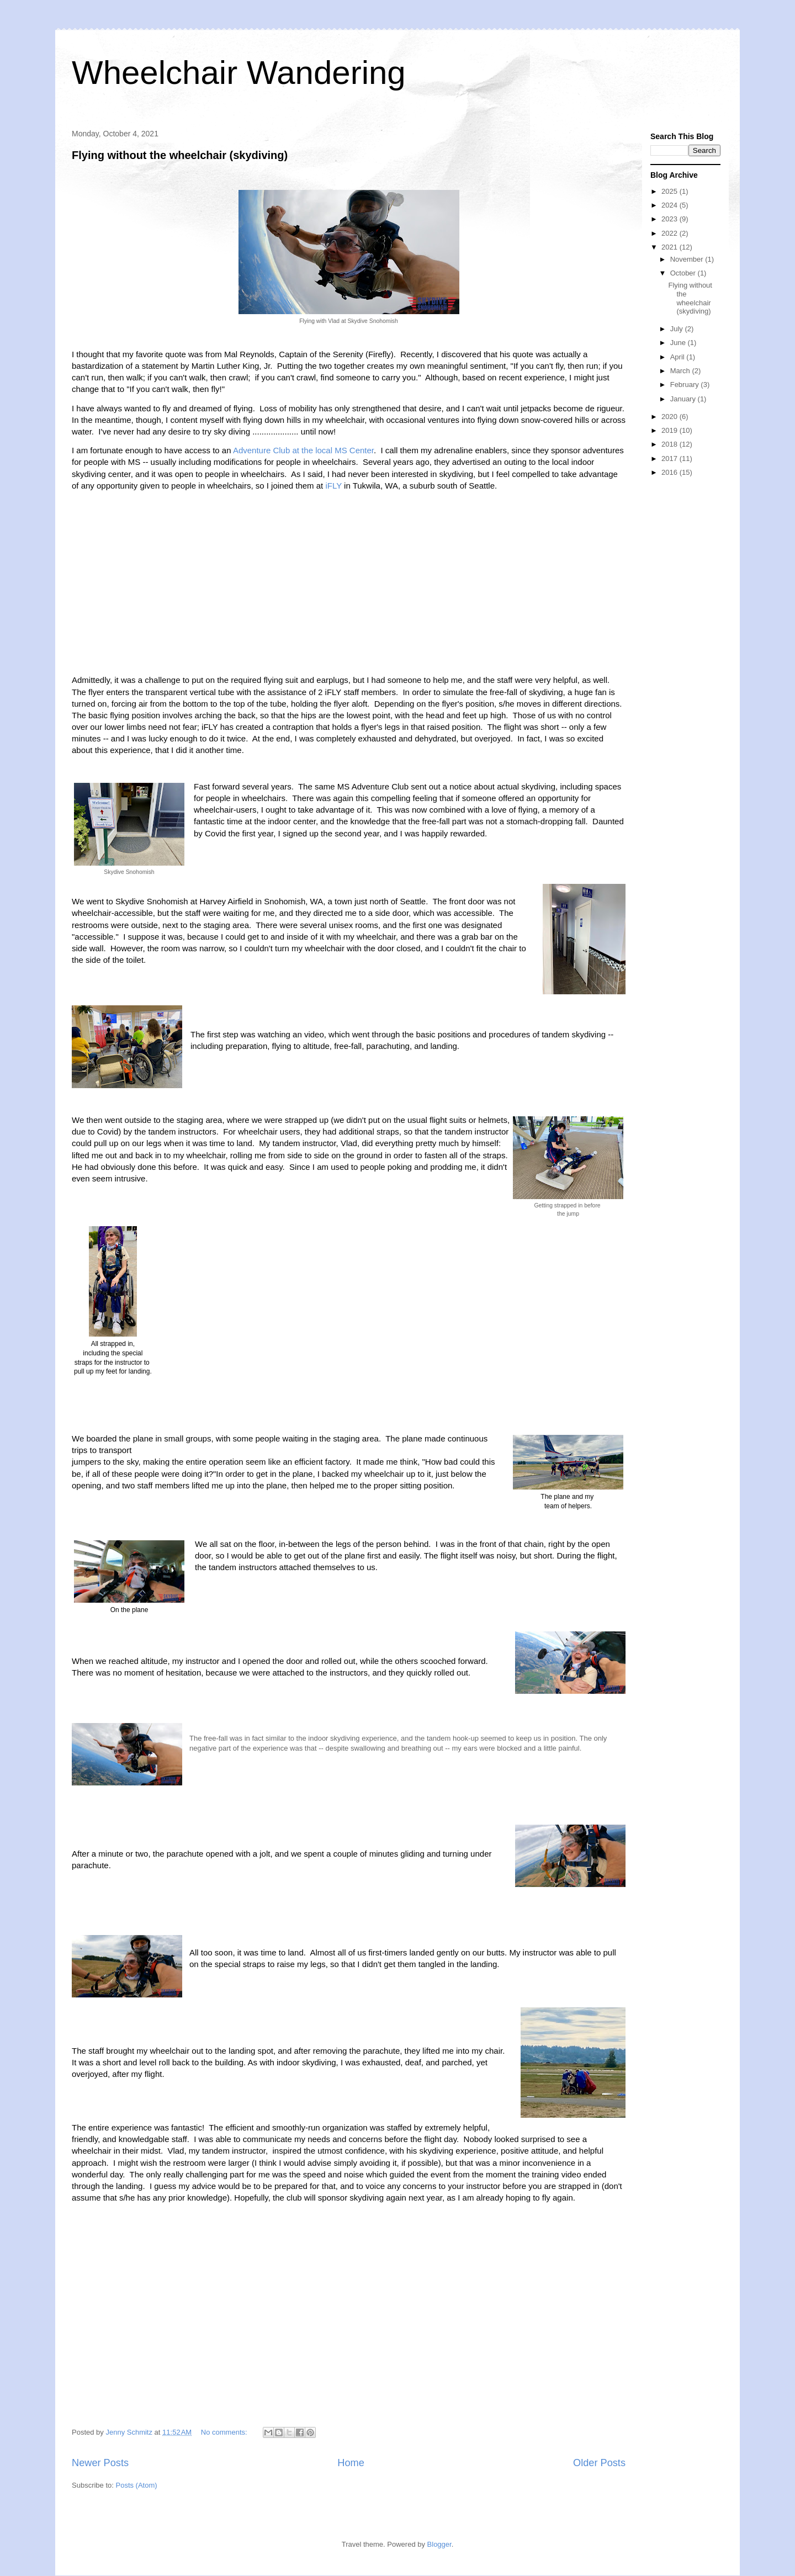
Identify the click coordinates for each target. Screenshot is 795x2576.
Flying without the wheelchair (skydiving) (180, 155)
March (681, 371)
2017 (670, 458)
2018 (670, 444)
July (677, 329)
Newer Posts (100, 2462)
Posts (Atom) (136, 2485)
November (688, 259)
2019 (670, 430)
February (685, 384)
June (679, 342)
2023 (670, 219)
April (678, 357)
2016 (670, 472)
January (684, 399)
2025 (670, 191)
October (684, 273)
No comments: (225, 2432)
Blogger (439, 2544)
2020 (670, 416)
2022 (670, 233)
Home (350, 2462)
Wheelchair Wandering (239, 72)
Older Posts (599, 2462)
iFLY (333, 485)
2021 (670, 247)
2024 (670, 205)
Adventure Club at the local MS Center (303, 450)
